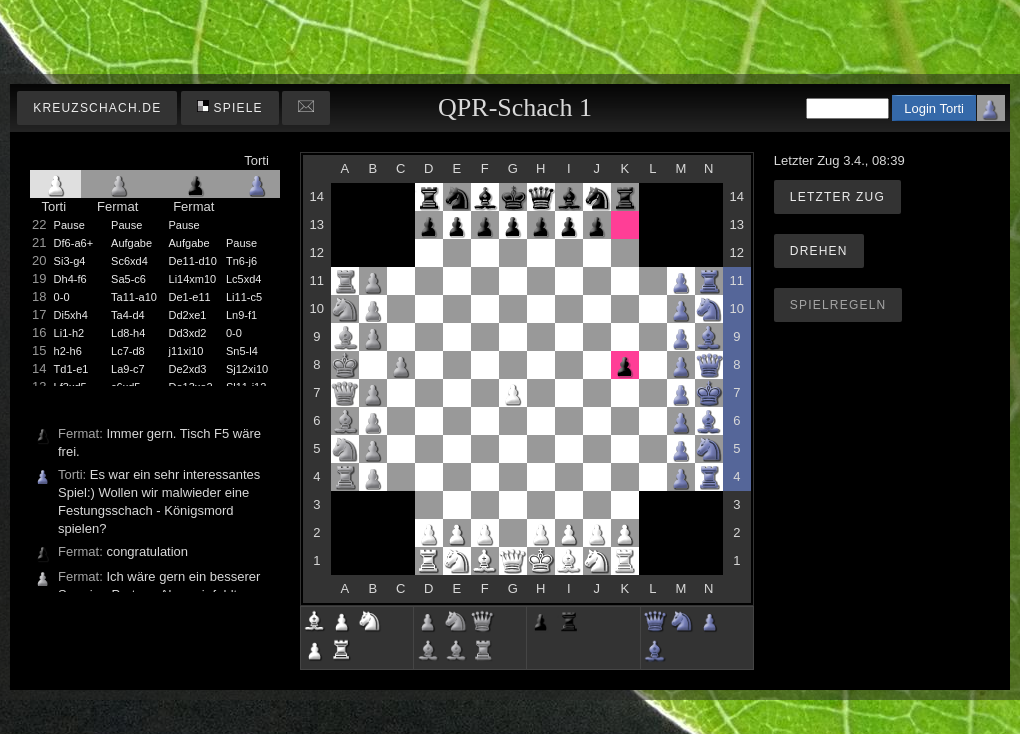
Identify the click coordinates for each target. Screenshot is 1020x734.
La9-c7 (128, 369)
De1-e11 (190, 297)
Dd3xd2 (188, 333)
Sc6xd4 (129, 261)
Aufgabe (131, 243)
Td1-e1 (71, 369)
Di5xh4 (71, 315)
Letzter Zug (837, 197)
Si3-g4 (70, 261)
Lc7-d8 (128, 351)
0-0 (62, 297)
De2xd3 (188, 369)
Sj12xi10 (247, 369)
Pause (69, 225)
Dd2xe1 (188, 315)
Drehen (819, 251)
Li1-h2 (69, 333)
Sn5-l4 (242, 351)
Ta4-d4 (128, 315)
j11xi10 (186, 351)
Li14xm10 (193, 279)
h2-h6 (68, 351)
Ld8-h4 (128, 333)
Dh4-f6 (70, 279)
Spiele (230, 107)
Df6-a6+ (73, 243)
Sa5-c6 (128, 279)
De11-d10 (193, 261)
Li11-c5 (244, 297)
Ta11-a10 (134, 297)
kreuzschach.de (97, 108)
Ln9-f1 (241, 315)
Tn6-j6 (241, 261)
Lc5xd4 (243, 279)
